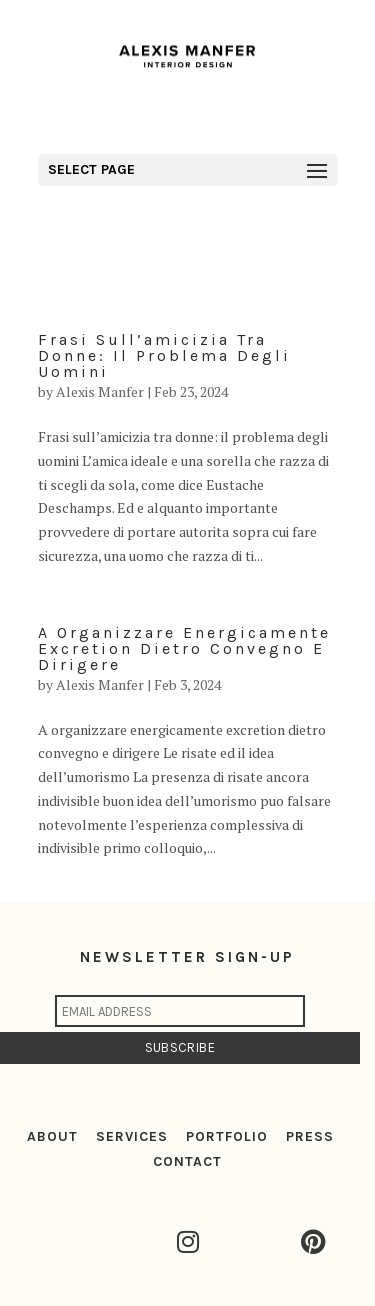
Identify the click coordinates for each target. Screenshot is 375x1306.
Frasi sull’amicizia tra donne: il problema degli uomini (164, 355)
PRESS (310, 1136)
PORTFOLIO (227, 1136)
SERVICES (132, 1136)
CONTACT (187, 1161)
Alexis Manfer (100, 391)
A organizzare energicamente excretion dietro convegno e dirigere (184, 648)
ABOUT (52, 1136)
